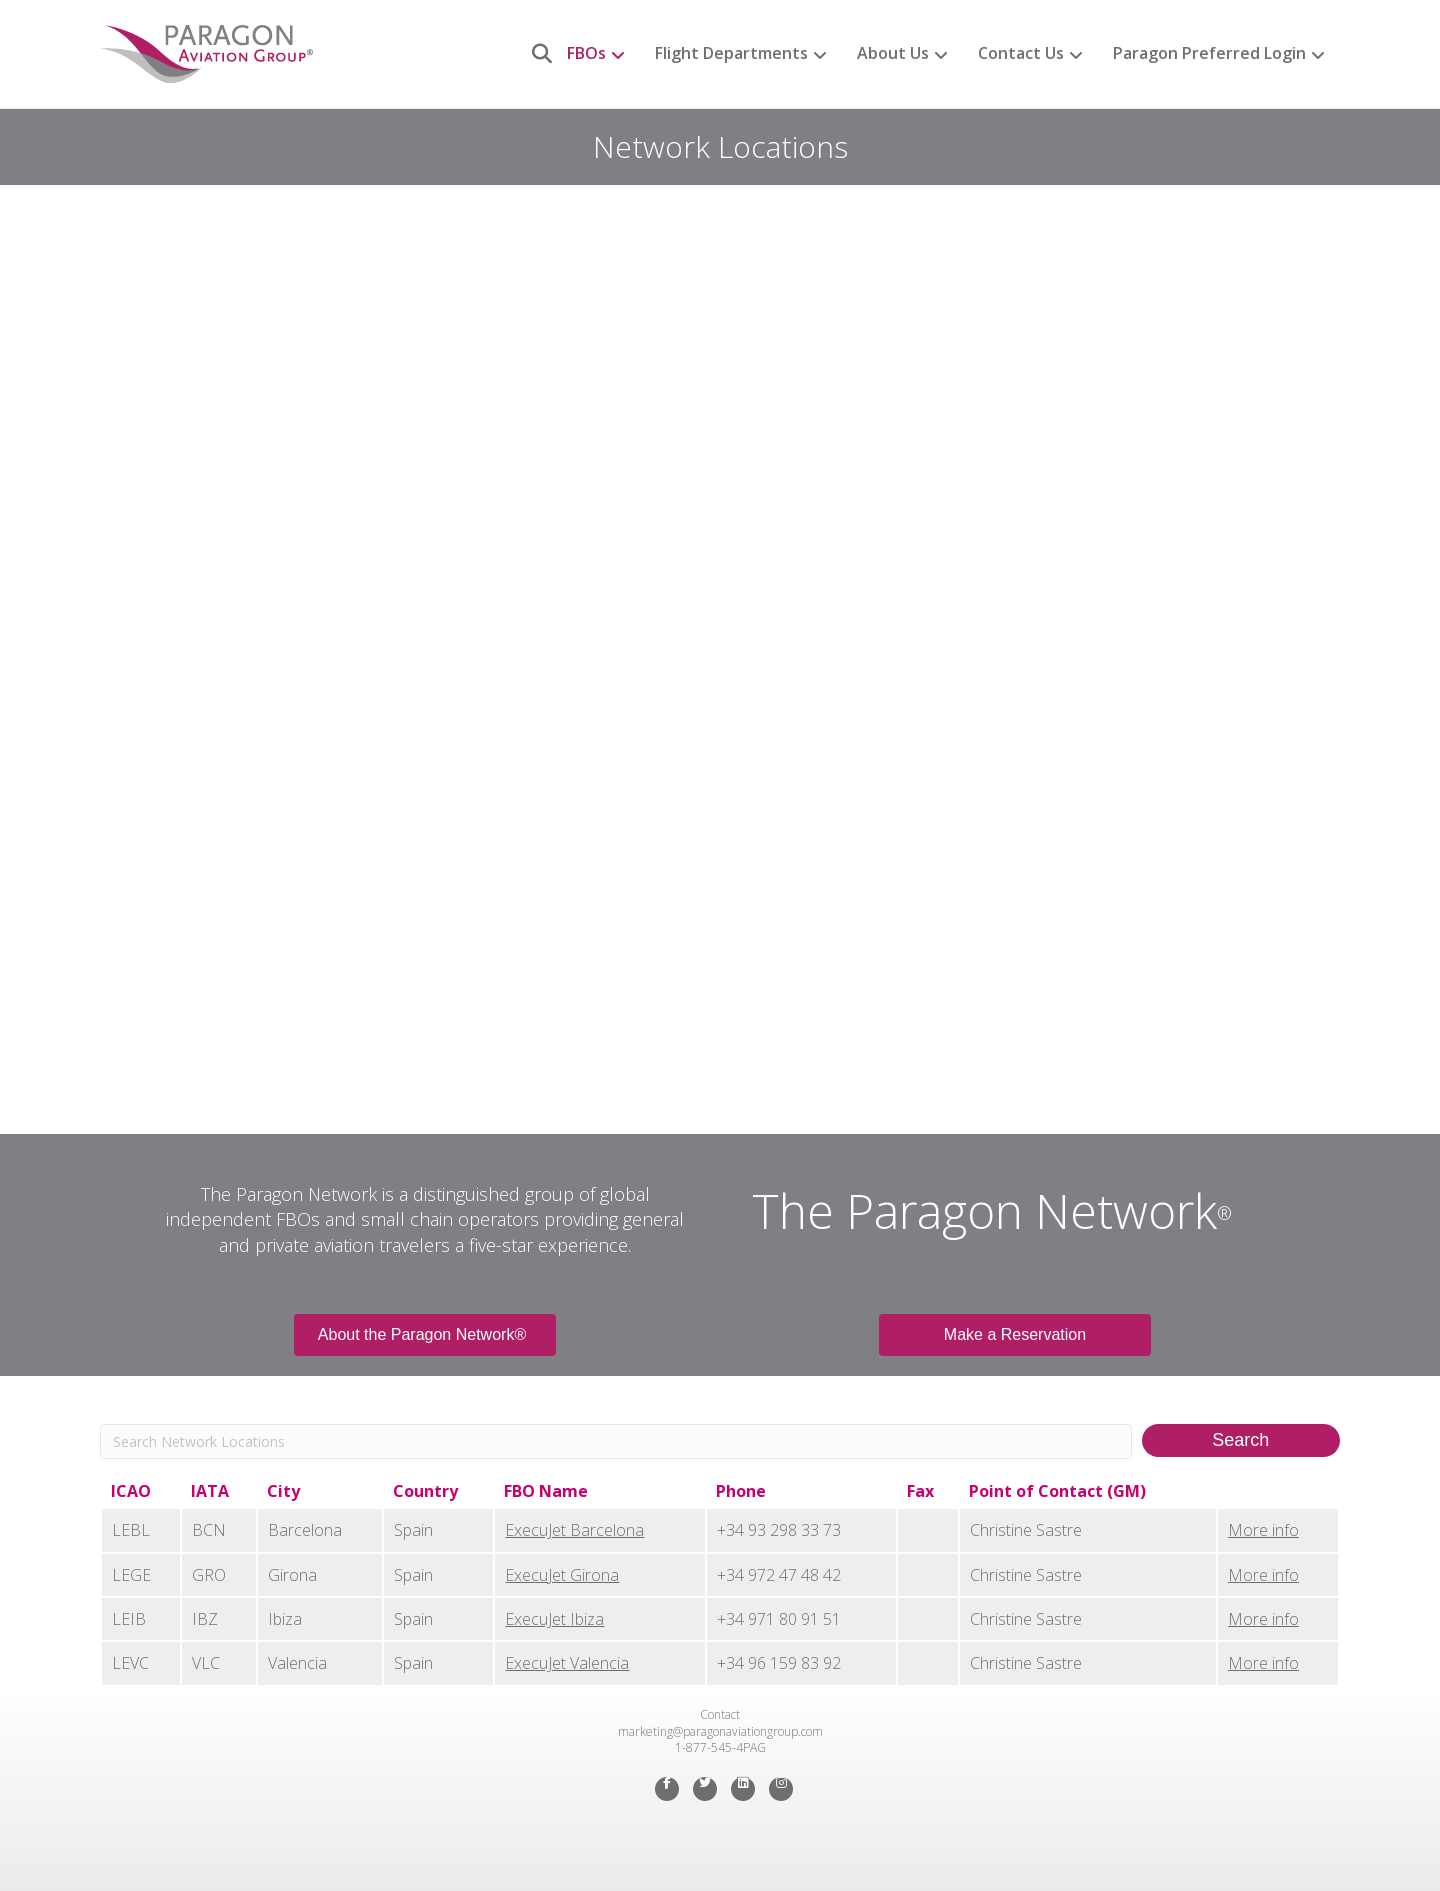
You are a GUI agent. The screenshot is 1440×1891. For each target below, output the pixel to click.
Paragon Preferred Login (1209, 53)
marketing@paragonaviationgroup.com (720, 1731)
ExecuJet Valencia (567, 1663)
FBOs (586, 53)
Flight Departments (731, 53)
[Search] (534, 54)
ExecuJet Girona (562, 1575)
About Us (893, 53)
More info (1263, 1530)
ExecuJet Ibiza (554, 1619)
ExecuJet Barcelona (574, 1530)
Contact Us (1021, 53)
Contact (720, 1714)
